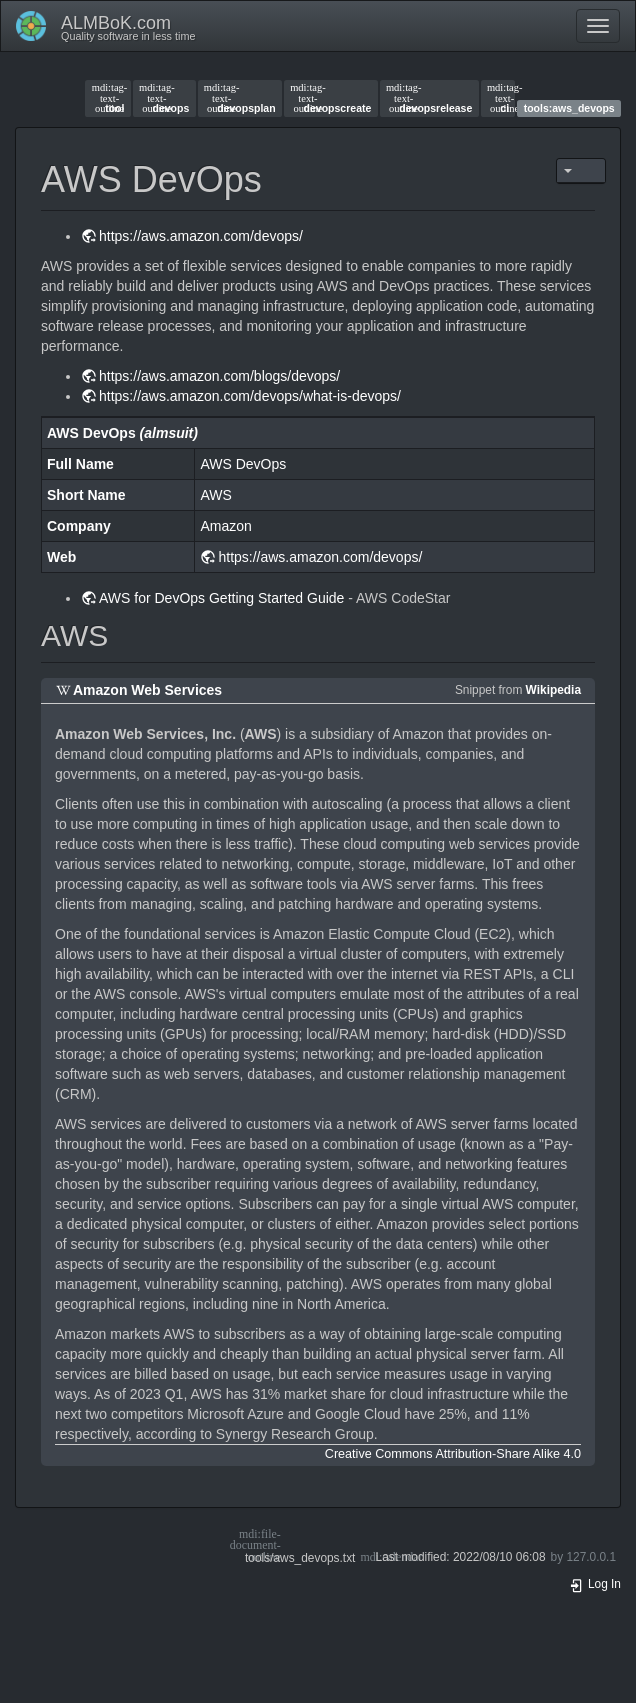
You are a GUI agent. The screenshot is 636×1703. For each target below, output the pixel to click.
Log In (595, 1584)
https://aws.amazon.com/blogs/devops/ (219, 376)
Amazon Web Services (147, 690)
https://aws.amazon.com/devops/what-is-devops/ (250, 396)
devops (164, 98)
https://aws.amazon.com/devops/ (201, 236)
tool (108, 98)
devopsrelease (429, 98)
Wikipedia (553, 690)
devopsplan (240, 98)
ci (498, 98)
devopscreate (330, 98)
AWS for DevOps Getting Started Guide (221, 598)
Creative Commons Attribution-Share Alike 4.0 (453, 1454)
